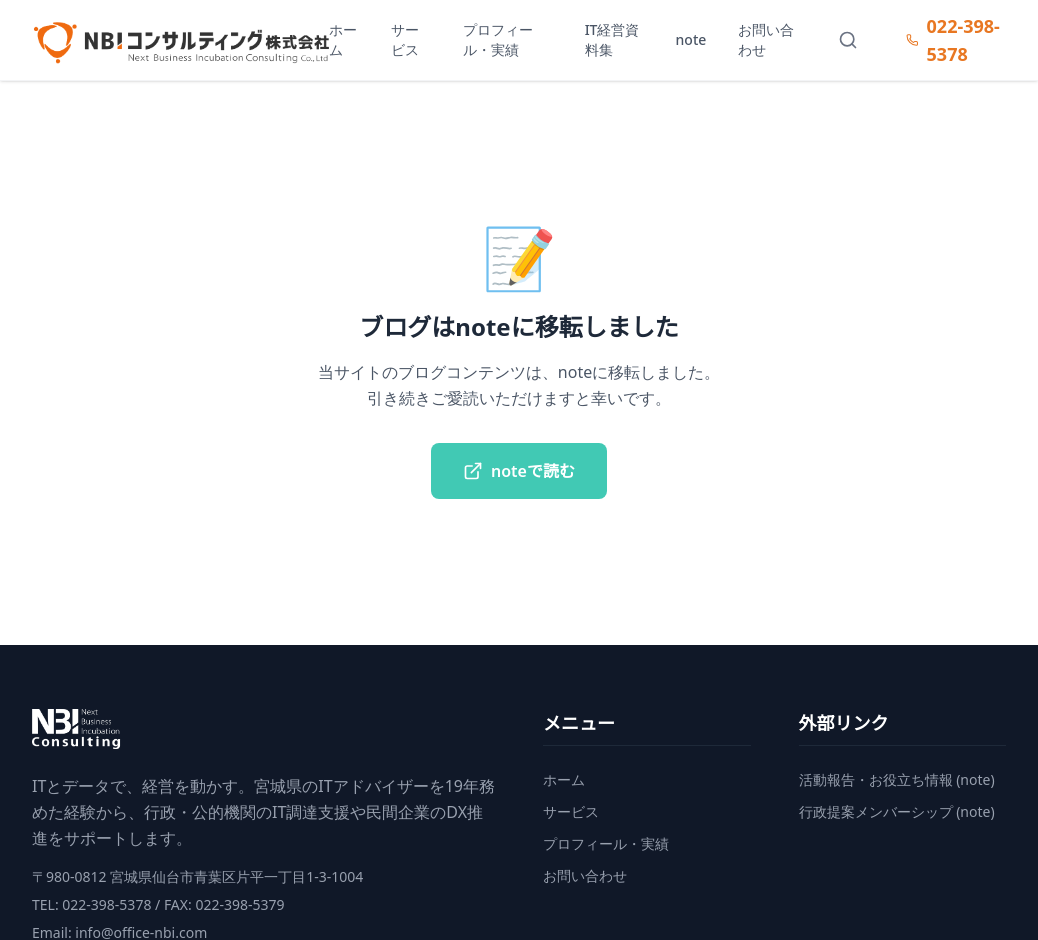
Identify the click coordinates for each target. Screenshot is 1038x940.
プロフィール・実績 (498, 39)
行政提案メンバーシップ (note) (897, 811)
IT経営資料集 (612, 39)
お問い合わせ (766, 39)
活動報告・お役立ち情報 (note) (897, 779)
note (691, 39)
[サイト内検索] (848, 40)
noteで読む (519, 471)
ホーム (343, 39)
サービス (405, 39)
